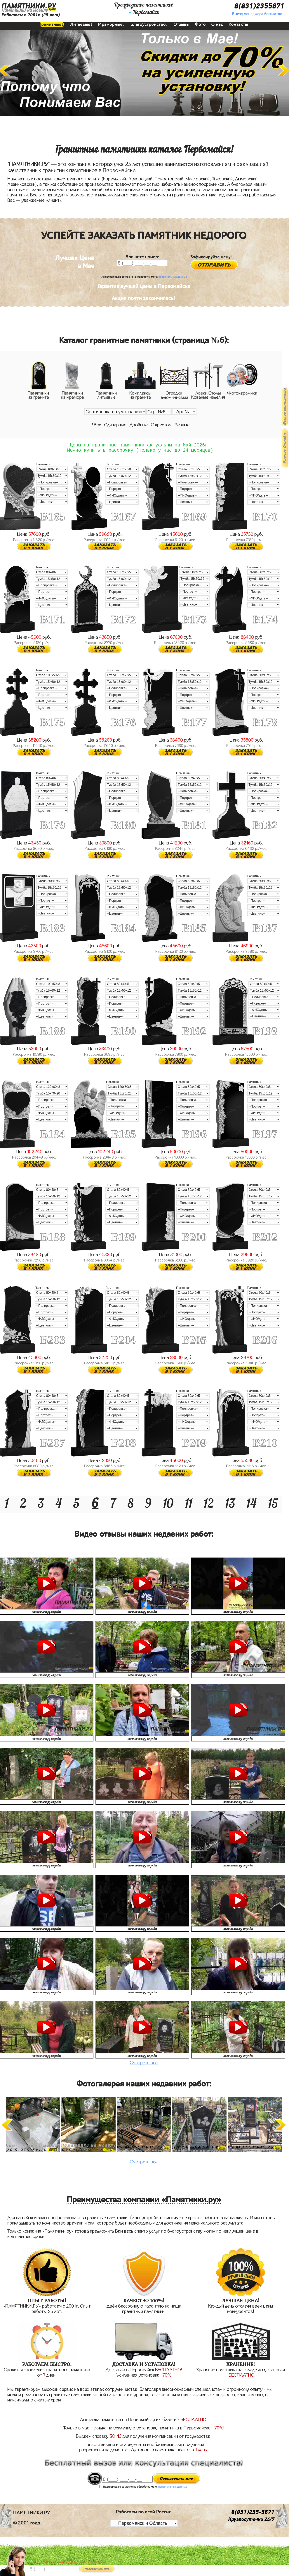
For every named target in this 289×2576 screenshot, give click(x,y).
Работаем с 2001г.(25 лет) (30, 15)
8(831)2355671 (259, 6)
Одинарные (115, 425)
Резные (182, 425)
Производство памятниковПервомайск (143, 8)
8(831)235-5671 (252, 2514)
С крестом (161, 425)
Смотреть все (144, 2065)
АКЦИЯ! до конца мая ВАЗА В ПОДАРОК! (71, 2562)
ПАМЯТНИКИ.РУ (28, 6)
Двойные (139, 425)
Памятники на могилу (24, 10)
